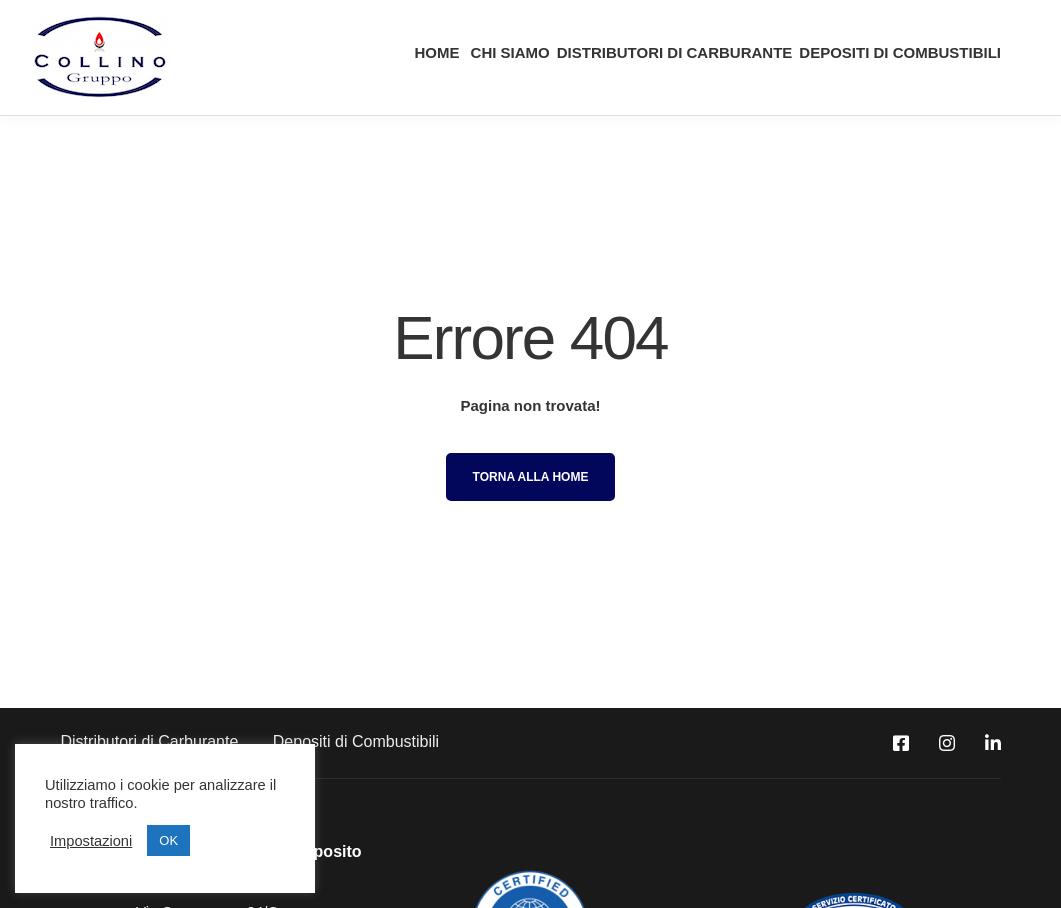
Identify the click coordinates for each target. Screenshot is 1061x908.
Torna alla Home (531, 477)
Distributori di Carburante (150, 741)
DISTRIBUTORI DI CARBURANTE (675, 52)
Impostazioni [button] (91, 841)
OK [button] (168, 840)
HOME (434, 52)
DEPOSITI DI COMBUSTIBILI (900, 52)
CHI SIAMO (507, 52)
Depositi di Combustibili (356, 741)
